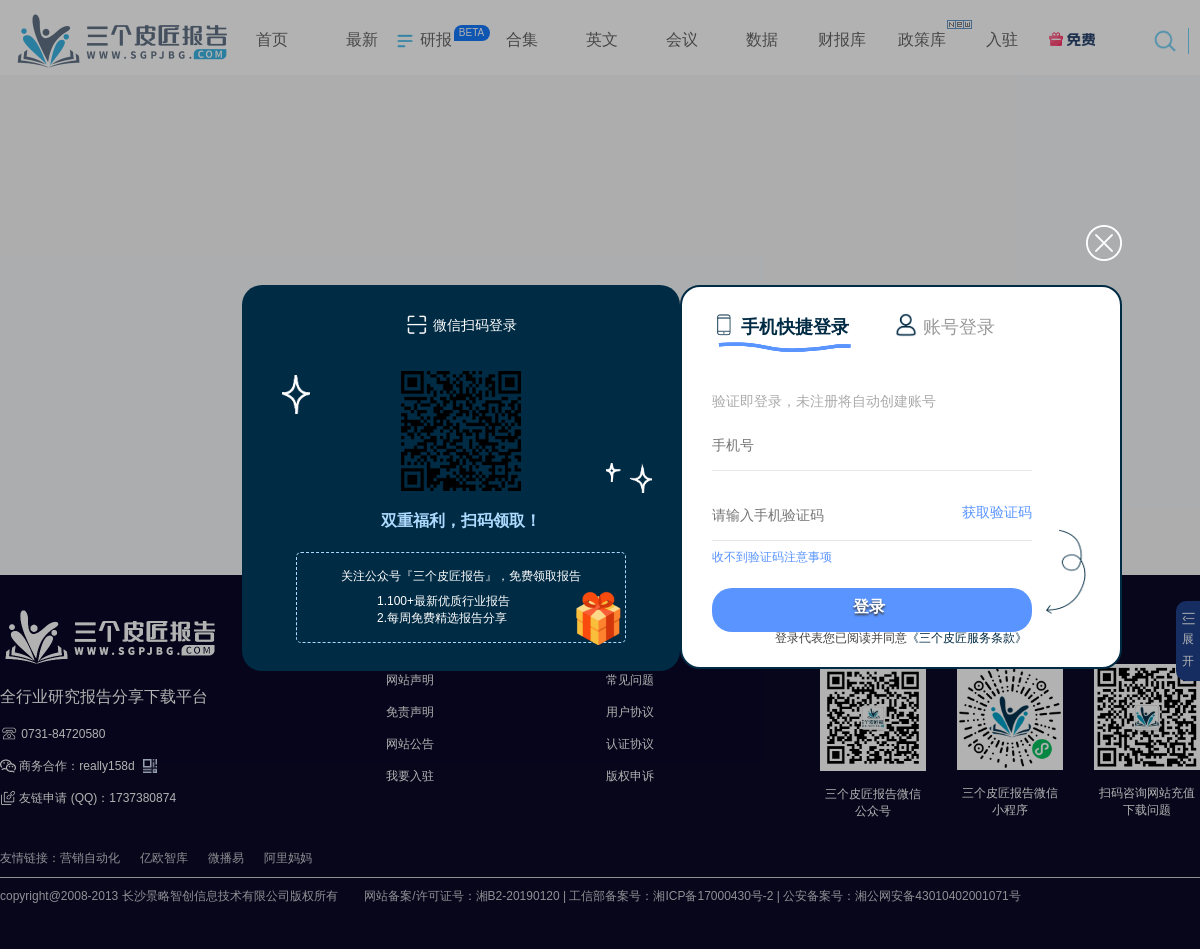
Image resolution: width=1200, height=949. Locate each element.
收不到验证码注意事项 (772, 557)
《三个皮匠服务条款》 (967, 638)
